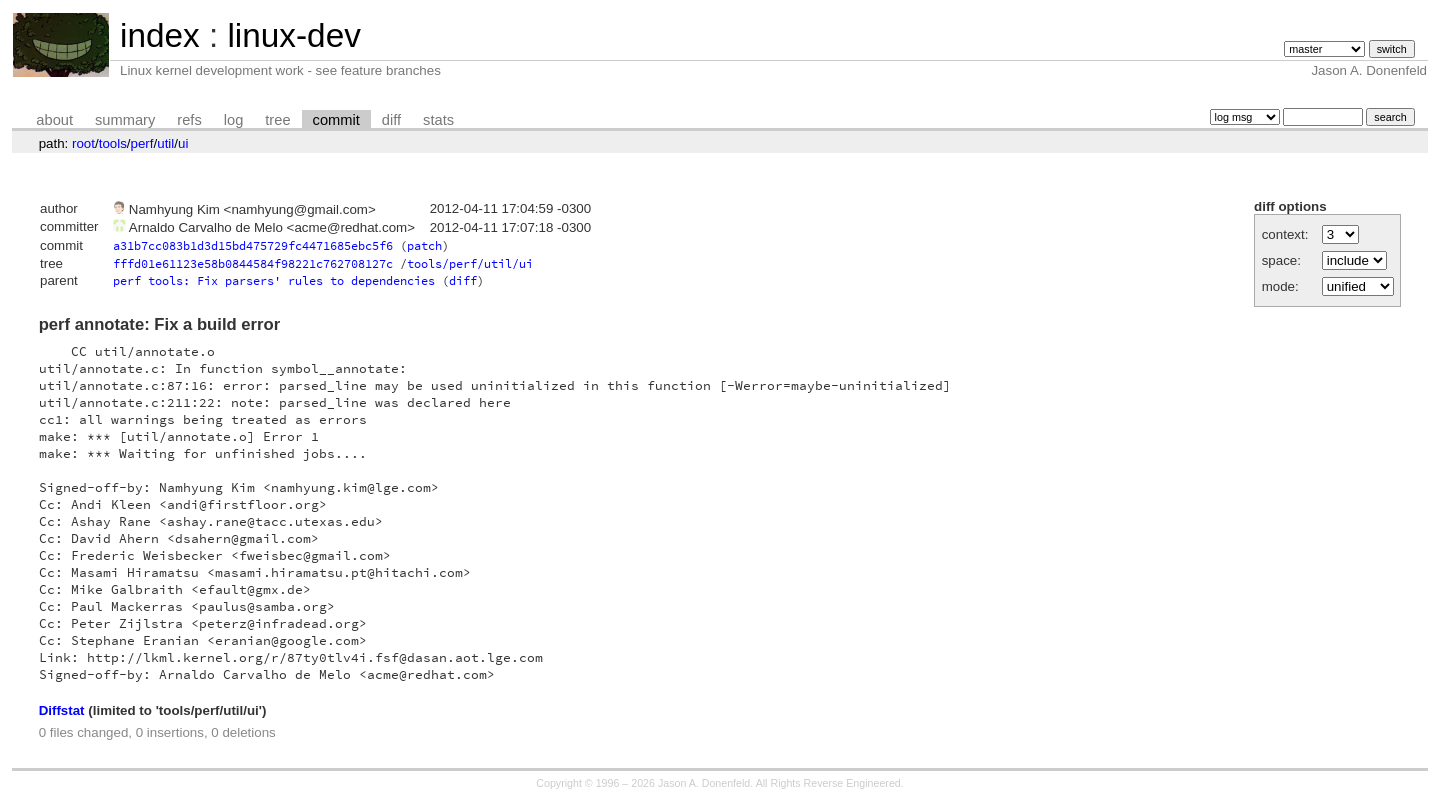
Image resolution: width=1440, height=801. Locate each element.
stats (438, 120)
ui (183, 143)
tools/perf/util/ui (470, 263)
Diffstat (62, 710)
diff (391, 120)
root (83, 143)
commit (336, 120)
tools (113, 143)
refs (189, 120)
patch (424, 245)
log (234, 120)
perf (142, 143)
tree (277, 120)
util (165, 143)
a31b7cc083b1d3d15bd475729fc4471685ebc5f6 (253, 245)
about (54, 120)
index (160, 35)
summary (125, 120)
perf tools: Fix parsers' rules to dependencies (274, 280)
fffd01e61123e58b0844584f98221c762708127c (253, 263)
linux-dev (293, 35)
